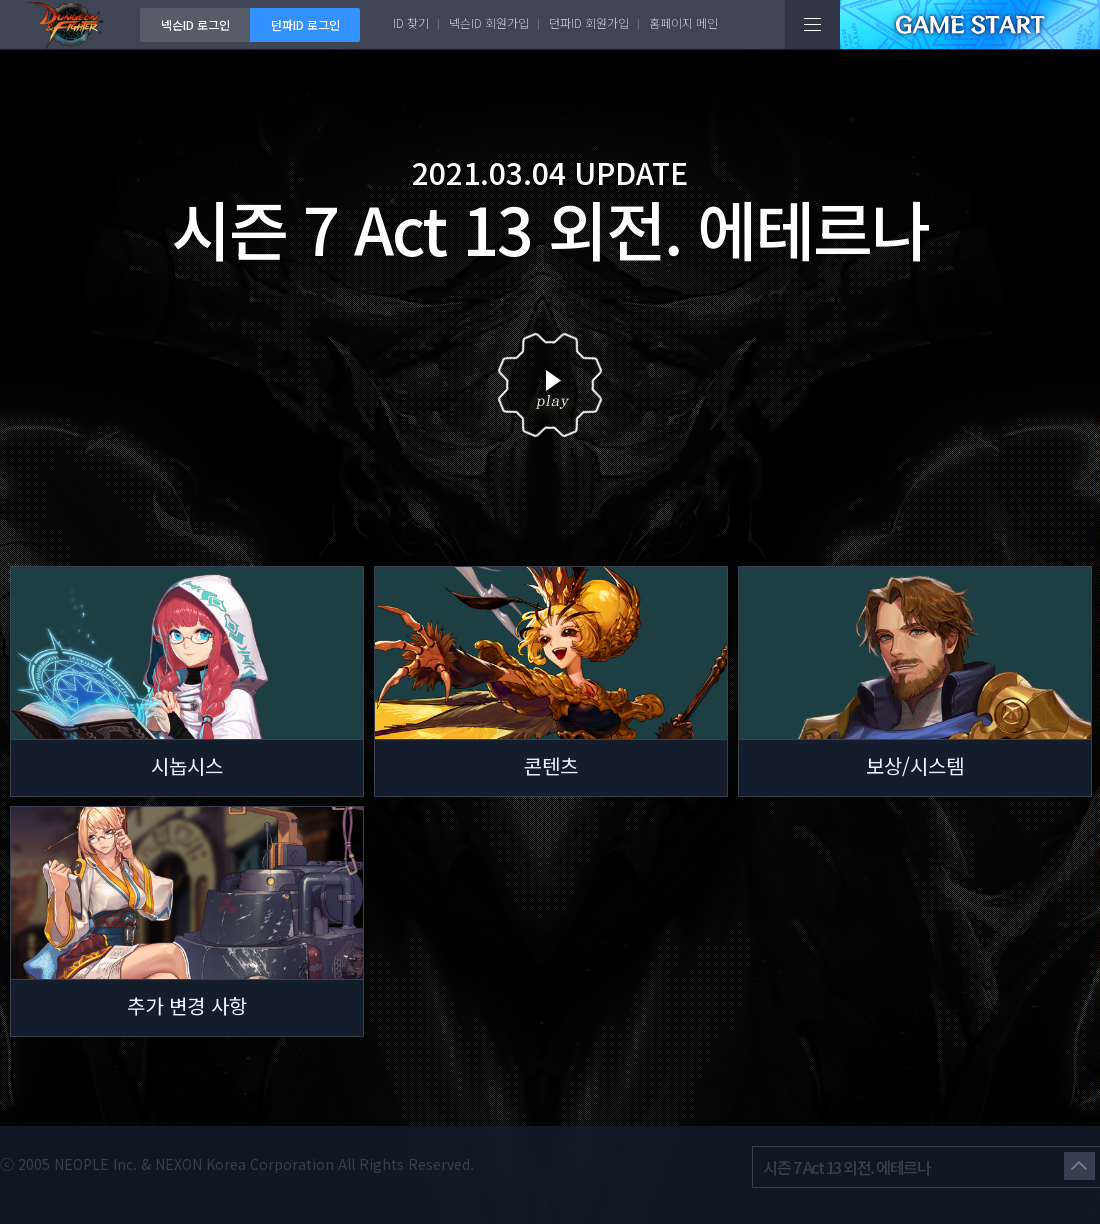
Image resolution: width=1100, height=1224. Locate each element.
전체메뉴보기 (812, 24)
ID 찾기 (411, 22)
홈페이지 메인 (683, 22)
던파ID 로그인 (305, 24)
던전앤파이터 (70, 24)
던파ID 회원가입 (589, 22)
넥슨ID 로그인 (195, 24)
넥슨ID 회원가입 (489, 22)
